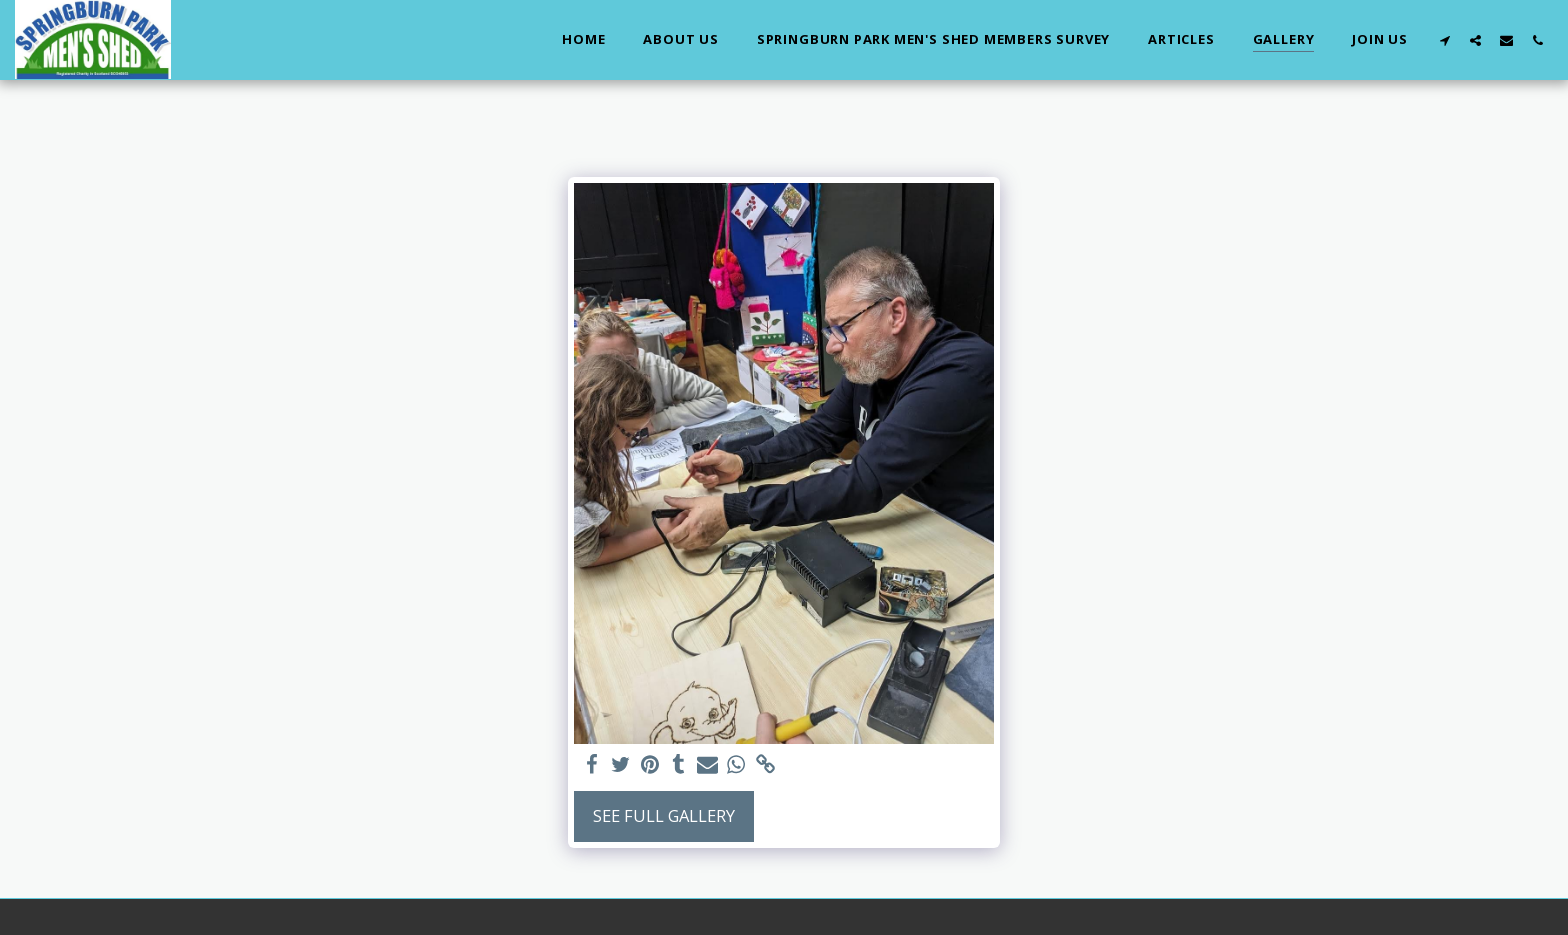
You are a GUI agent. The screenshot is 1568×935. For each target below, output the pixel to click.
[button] (1444, 40)
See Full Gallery (664, 815)
